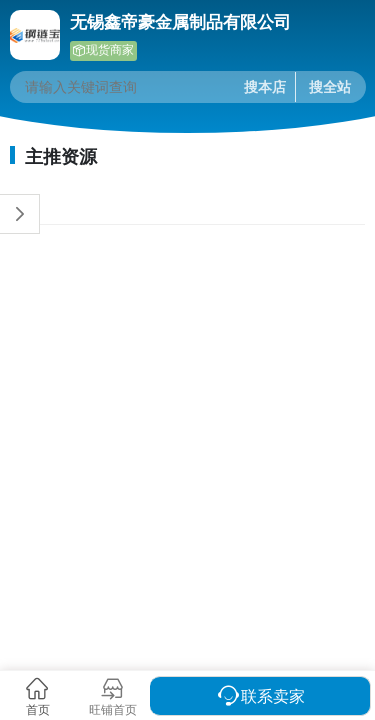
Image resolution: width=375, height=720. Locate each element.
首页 (38, 709)
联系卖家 (273, 696)
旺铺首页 (113, 709)
